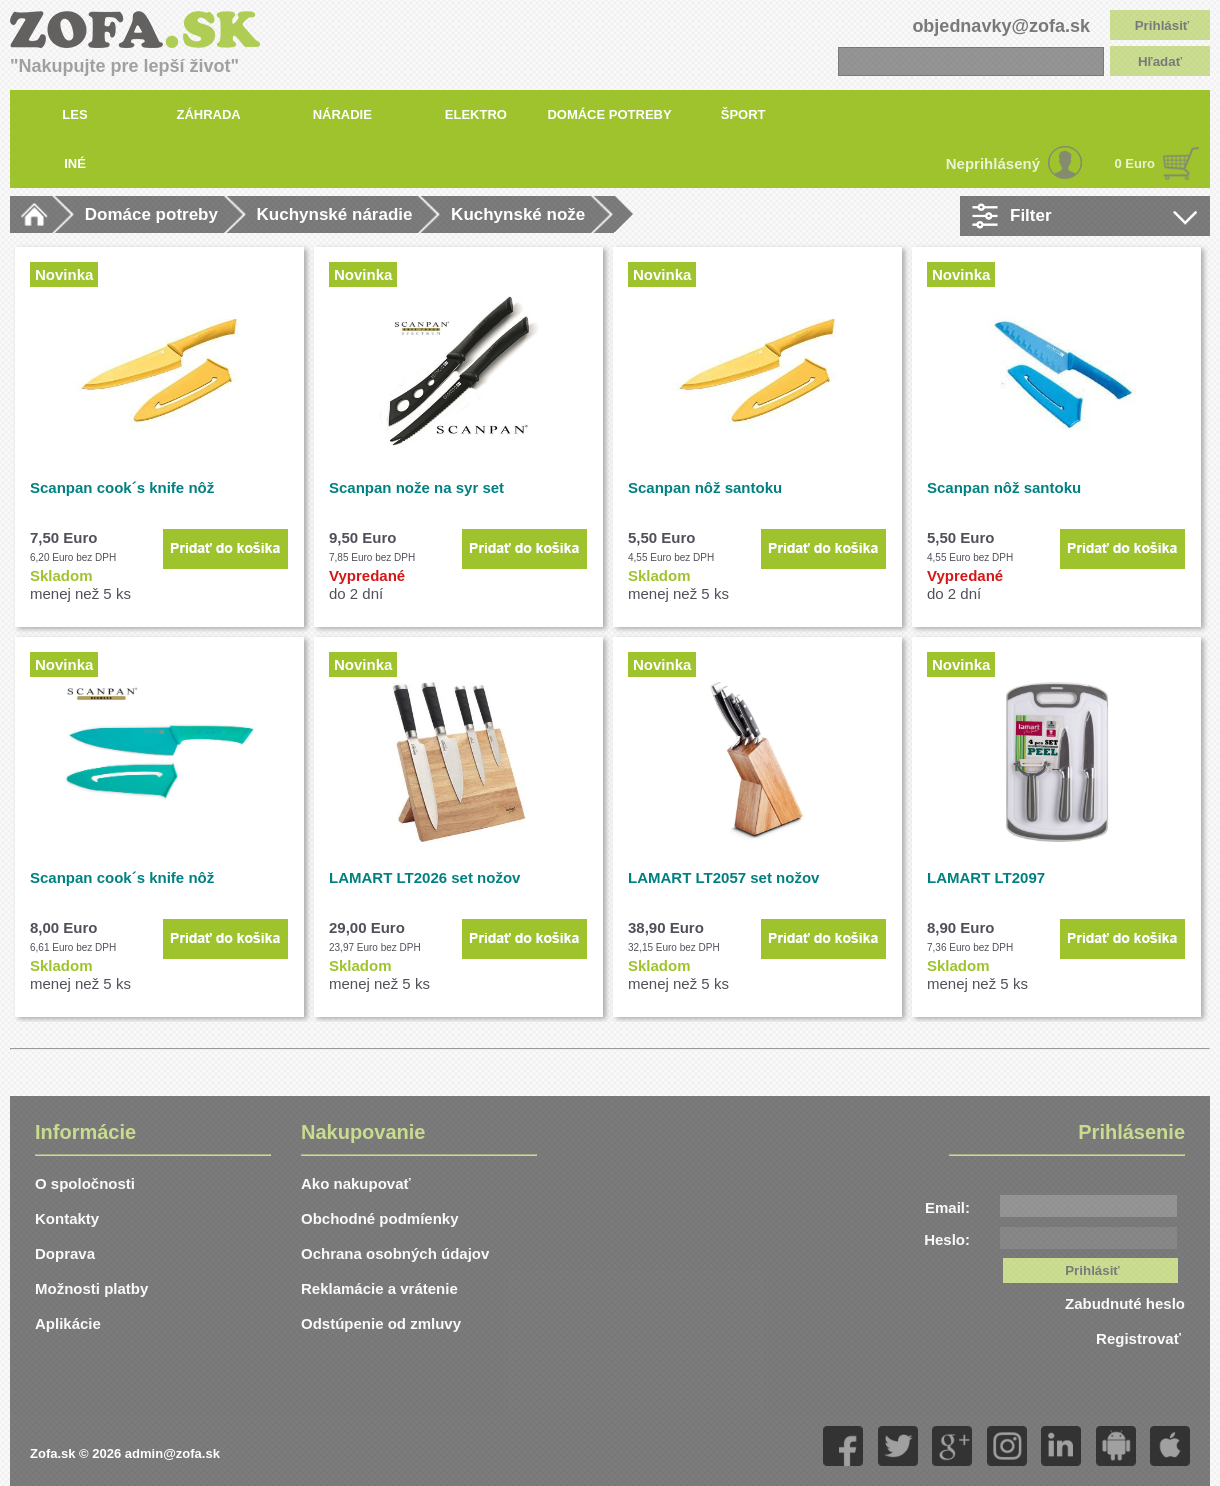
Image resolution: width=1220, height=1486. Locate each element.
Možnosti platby (91, 1288)
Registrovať (1140, 1338)
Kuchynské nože (518, 214)
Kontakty (67, 1218)
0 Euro (1135, 163)
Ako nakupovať (356, 1183)
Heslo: (947, 1239)
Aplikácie (68, 1323)
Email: (947, 1207)
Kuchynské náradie (335, 214)
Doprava (65, 1253)
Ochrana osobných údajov (395, 1253)
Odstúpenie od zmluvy (381, 1323)
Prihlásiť (1162, 25)
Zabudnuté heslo (1125, 1303)
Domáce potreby (151, 214)
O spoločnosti (85, 1183)
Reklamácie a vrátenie (379, 1288)
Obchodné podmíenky (380, 1218)
